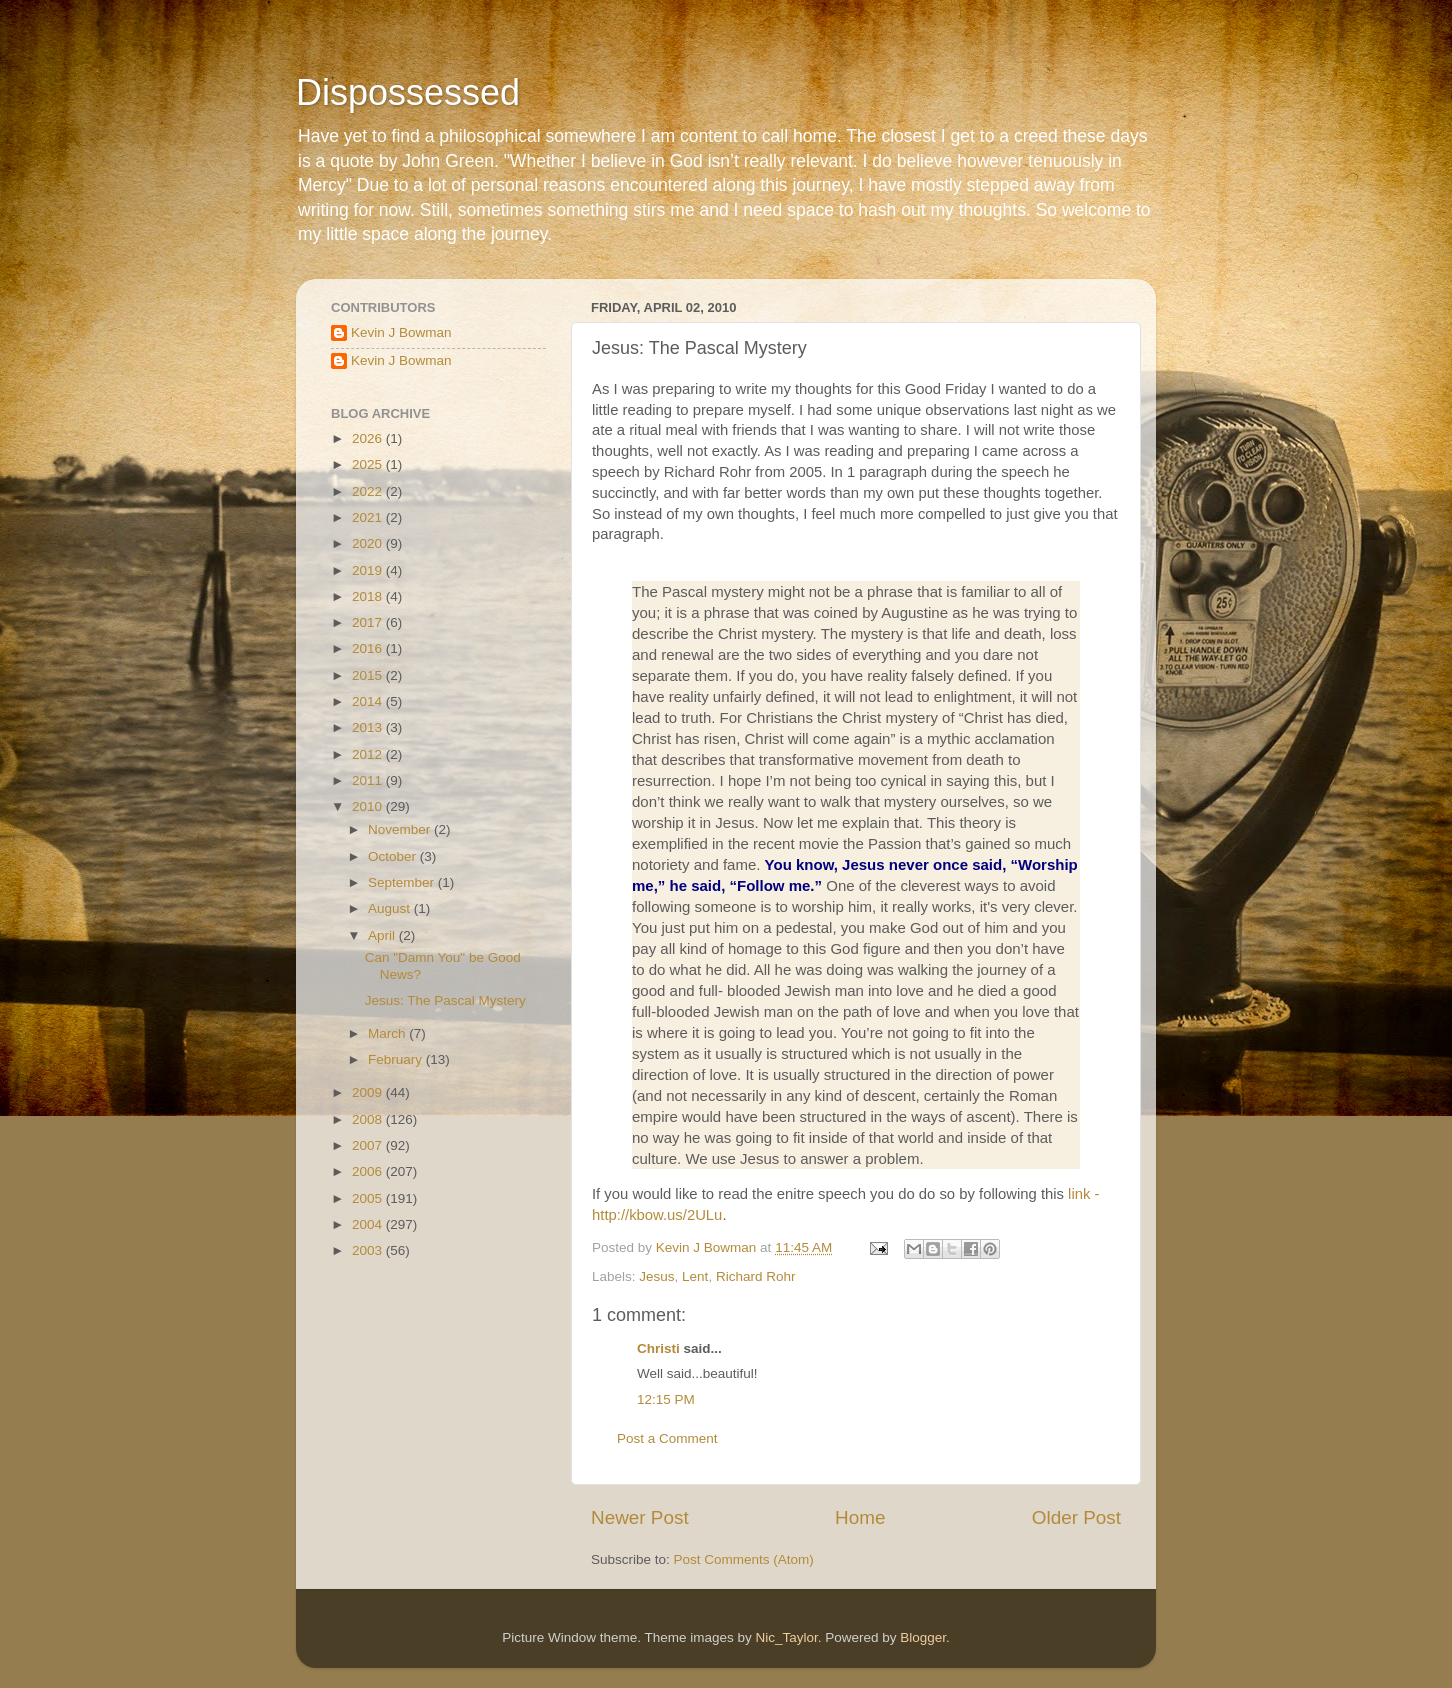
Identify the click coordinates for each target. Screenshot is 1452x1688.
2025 (369, 464)
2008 (369, 1119)
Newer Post (640, 1517)
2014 (369, 701)
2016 (369, 648)
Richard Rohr (756, 1276)
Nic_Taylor (786, 1637)
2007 (369, 1145)
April (383, 935)
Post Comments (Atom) (744, 1559)
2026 (369, 438)
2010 (369, 806)
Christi (658, 1348)
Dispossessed (408, 92)
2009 (369, 1092)
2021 (369, 517)
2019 (369, 570)
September (403, 882)
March (388, 1033)
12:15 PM (666, 1399)
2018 (369, 596)
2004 (369, 1224)
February (397, 1059)
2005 (369, 1198)
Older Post (1076, 1517)
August (391, 908)
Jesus (656, 1276)
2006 (369, 1171)
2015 (369, 675)
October (394, 856)
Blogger (923, 1637)
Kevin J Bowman (401, 332)
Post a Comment (667, 1438)
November (401, 829)
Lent (695, 1276)
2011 (369, 780)
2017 (369, 622)
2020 (369, 543)
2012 (369, 754)
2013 (369, 727)
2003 (369, 1250)
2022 (369, 491)
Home (860, 1517)
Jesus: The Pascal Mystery (445, 1000)
